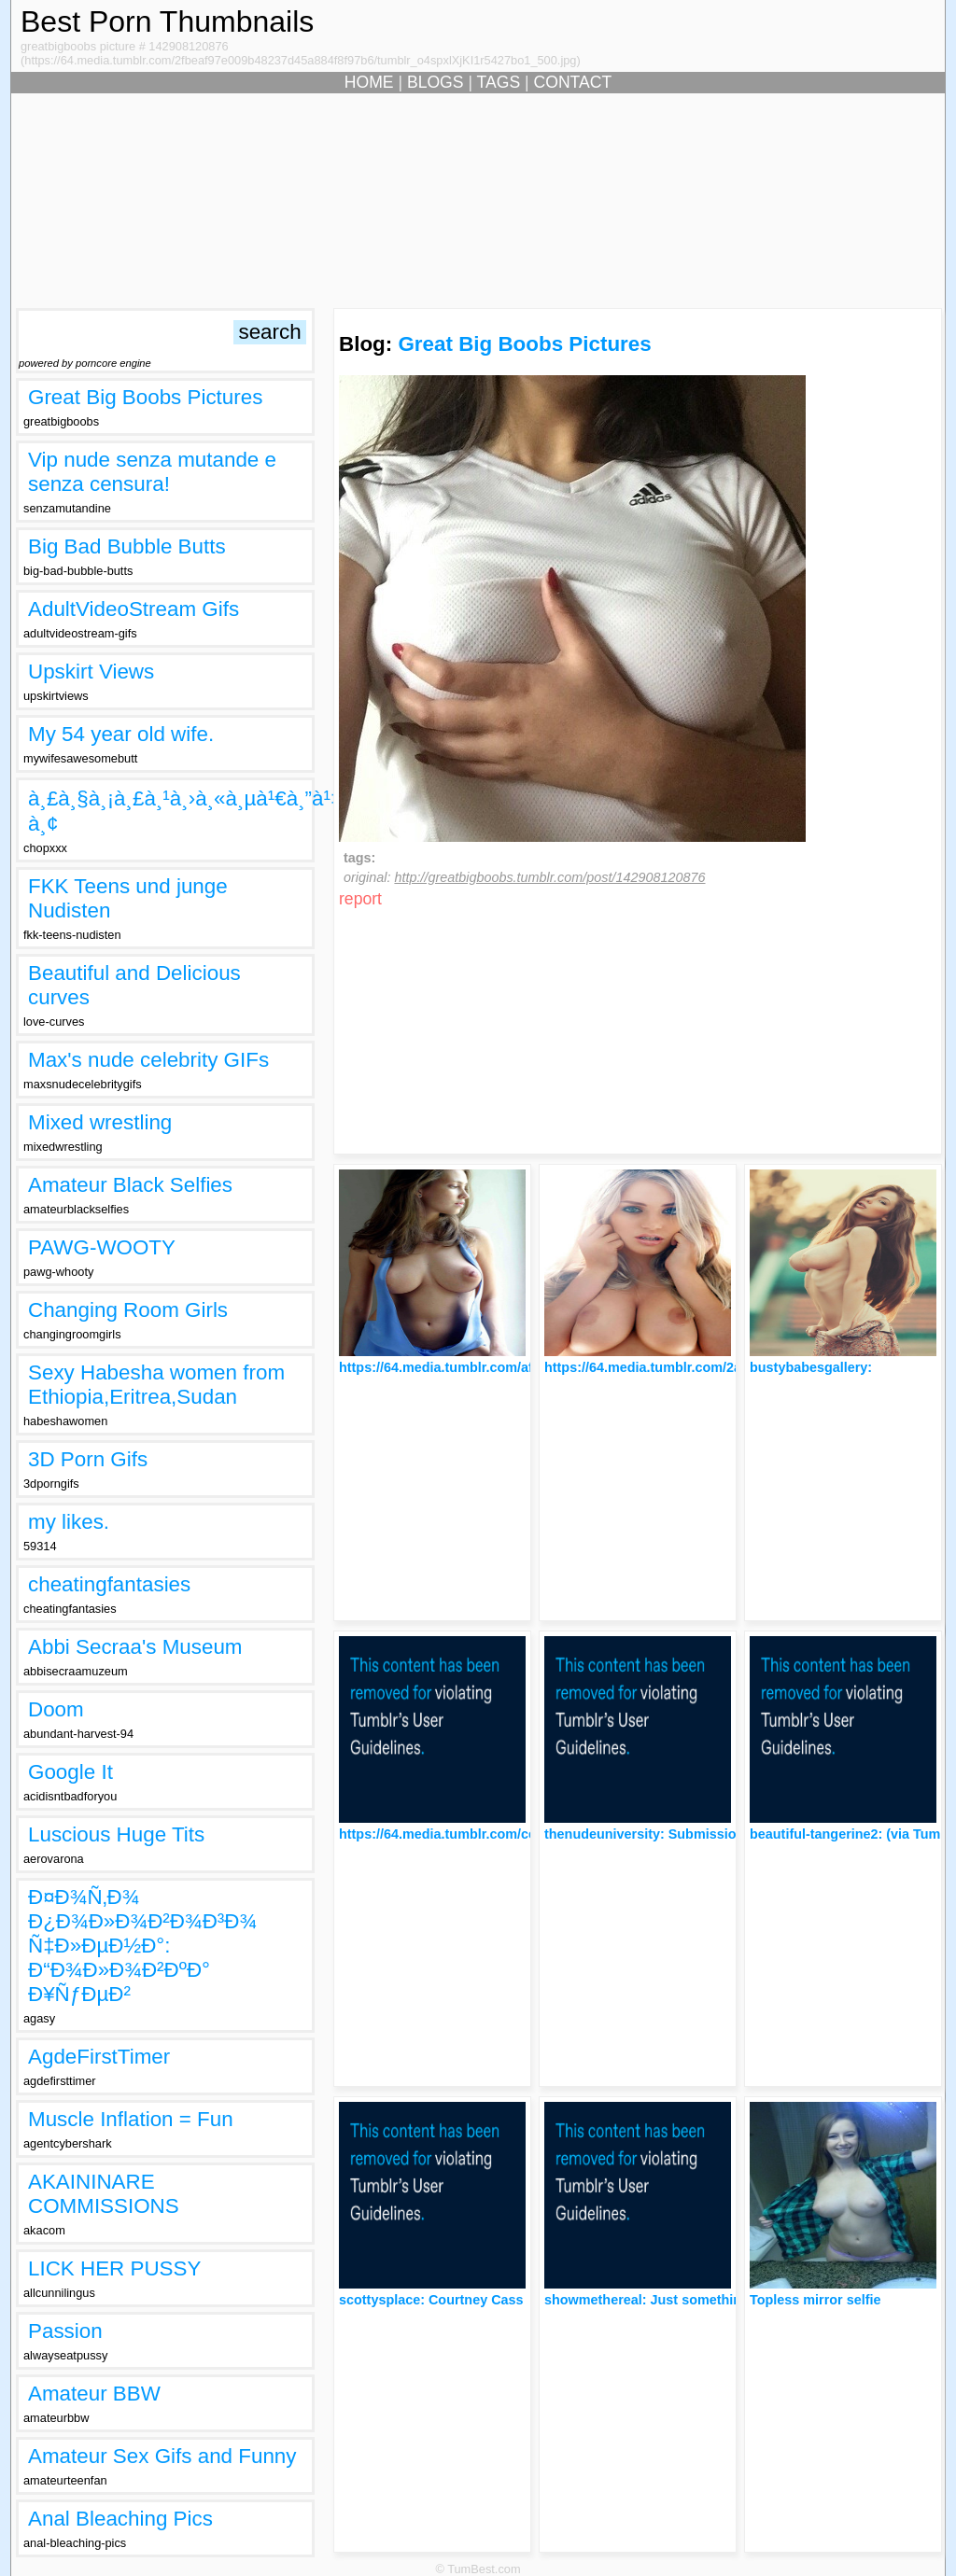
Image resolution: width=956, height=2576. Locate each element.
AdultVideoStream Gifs (133, 609)
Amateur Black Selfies (130, 1185)
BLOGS (435, 82)
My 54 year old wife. (121, 734)
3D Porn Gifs (88, 1459)
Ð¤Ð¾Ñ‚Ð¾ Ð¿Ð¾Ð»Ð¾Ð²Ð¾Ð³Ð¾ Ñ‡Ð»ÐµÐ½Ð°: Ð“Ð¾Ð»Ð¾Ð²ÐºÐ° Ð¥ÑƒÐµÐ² (142, 1945)
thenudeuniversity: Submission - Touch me (681, 1834)
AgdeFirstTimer (99, 2056)
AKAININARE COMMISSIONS (103, 2194)
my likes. (68, 1521)
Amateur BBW (94, 2393)
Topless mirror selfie (815, 2299)
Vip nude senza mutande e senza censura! (152, 472)
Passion (65, 2331)
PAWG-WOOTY (102, 1247)
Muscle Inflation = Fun (130, 2119)
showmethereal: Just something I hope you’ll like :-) (709, 2299)
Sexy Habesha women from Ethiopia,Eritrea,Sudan (156, 1384)
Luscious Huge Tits (116, 1834)
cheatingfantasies (109, 1584)
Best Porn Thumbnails (167, 21)
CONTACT (573, 82)
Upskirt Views (91, 671)
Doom (56, 1709)
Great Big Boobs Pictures (145, 397)
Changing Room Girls (128, 1310)
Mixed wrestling (100, 1122)
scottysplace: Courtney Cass (431, 2299)
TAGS (499, 82)
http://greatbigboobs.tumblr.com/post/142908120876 (549, 877)
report (360, 898)
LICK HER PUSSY (114, 2268)
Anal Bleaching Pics (120, 2518)
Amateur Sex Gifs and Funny (162, 2456)
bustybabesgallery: (811, 1367)
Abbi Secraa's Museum (135, 1647)
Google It (70, 1772)
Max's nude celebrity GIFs (148, 1059)
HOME (369, 82)
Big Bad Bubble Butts (127, 546)
